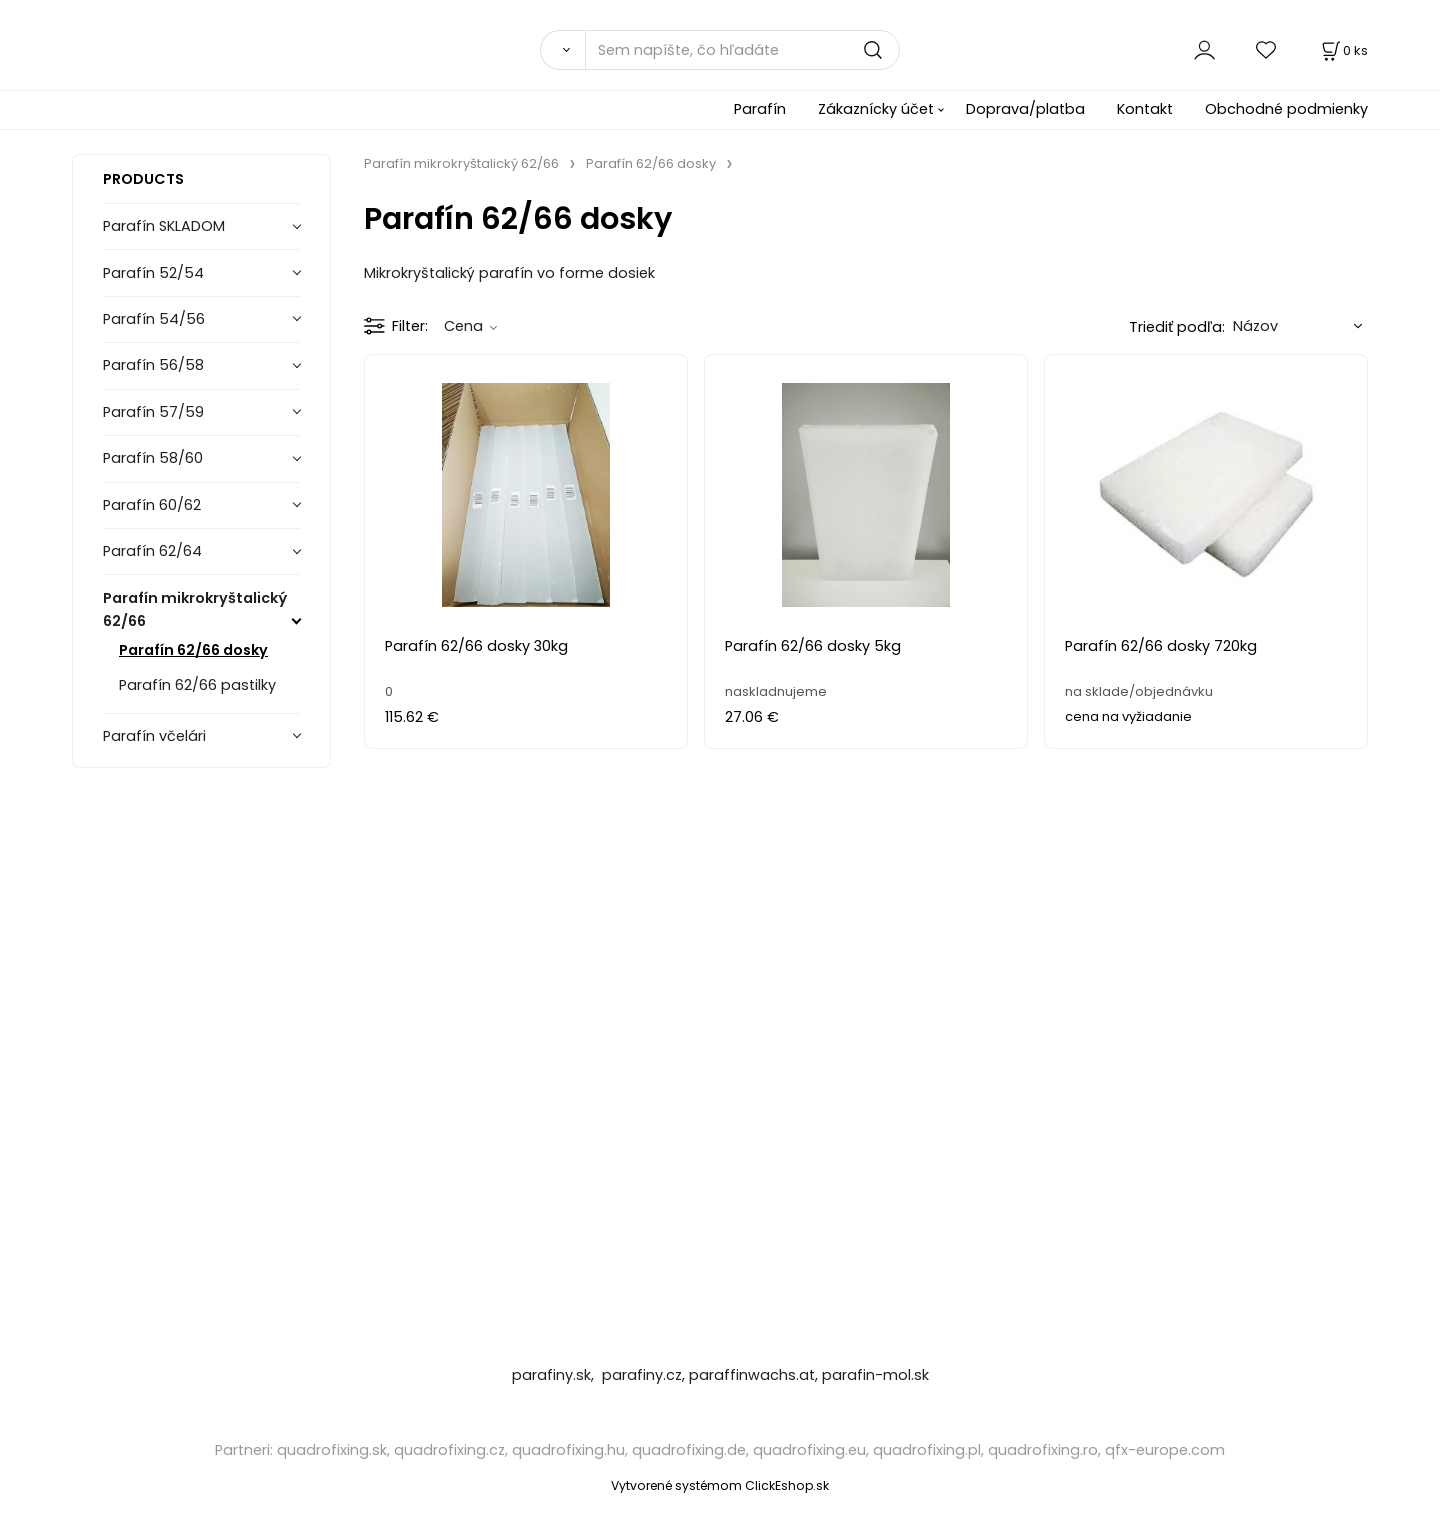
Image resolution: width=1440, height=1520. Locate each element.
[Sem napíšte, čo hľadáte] (742, 50)
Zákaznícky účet (876, 109)
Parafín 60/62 (152, 505)
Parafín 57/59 (153, 412)
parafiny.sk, (555, 1375)
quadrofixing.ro (1043, 1450)
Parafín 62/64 (152, 551)
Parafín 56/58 (153, 365)
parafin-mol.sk (875, 1375)
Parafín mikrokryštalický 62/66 (195, 609)
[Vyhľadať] (562, 50)
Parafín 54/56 (154, 319)
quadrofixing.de (689, 1450)
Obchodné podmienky (1286, 109)
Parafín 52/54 (153, 273)
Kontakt (1145, 109)
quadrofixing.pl (927, 1450)
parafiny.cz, (643, 1375)
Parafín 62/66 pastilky (197, 685)
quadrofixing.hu (568, 1450)
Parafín (760, 109)
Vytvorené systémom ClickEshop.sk (720, 1485)
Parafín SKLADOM (164, 226)
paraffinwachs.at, (753, 1375)
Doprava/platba (1025, 109)
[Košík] (1343, 50)
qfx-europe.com (1165, 1450)
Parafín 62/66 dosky (193, 650)
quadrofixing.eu (809, 1450)
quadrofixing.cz (449, 1450)
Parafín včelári (154, 736)
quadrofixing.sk (332, 1450)
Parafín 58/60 (153, 458)
